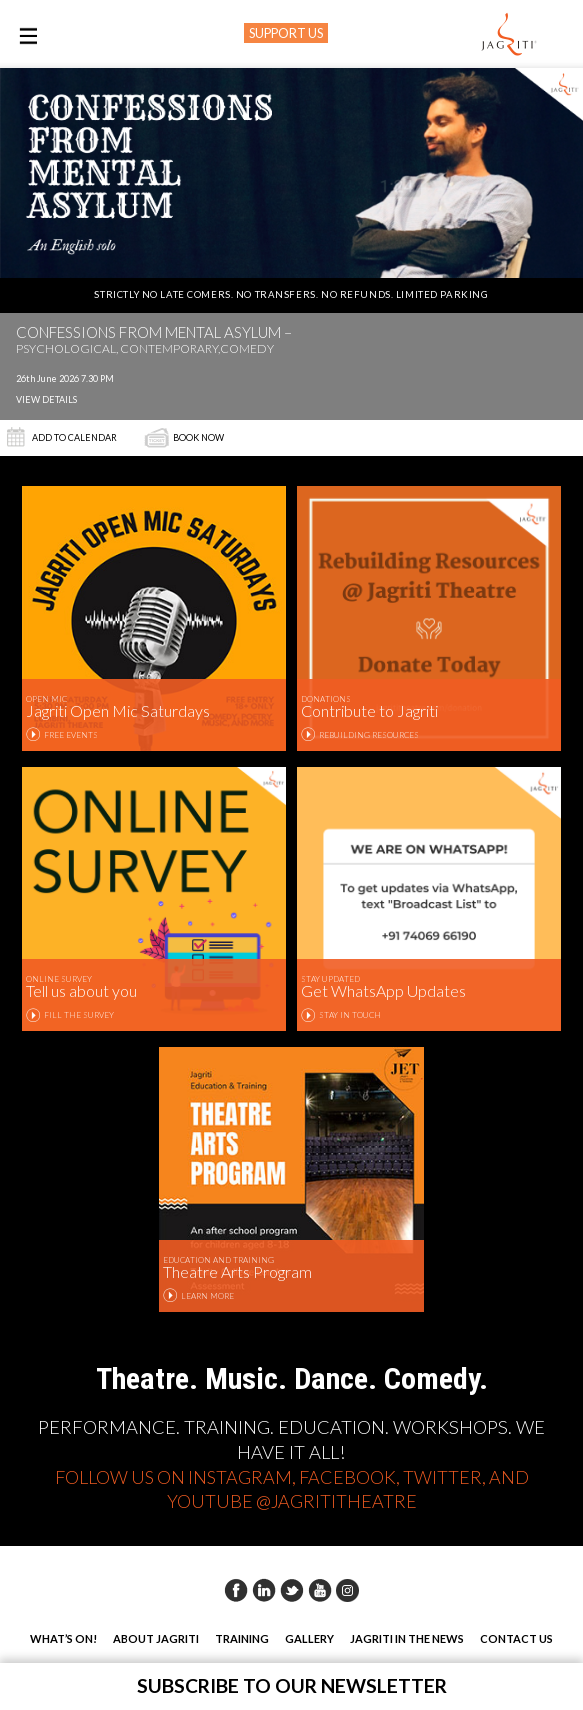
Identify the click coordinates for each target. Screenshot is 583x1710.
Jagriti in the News (407, 1638)
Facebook (236, 1590)
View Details (46, 399)
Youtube (320, 1590)
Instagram (348, 1590)
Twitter (292, 1590)
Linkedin (264, 1590)
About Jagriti (156, 1638)
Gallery (309, 1638)
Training (242, 1638)
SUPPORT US (286, 33)
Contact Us (516, 1638)
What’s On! (63, 1638)
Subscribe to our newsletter (292, 1685)
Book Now (198, 437)
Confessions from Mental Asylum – (154, 340)
